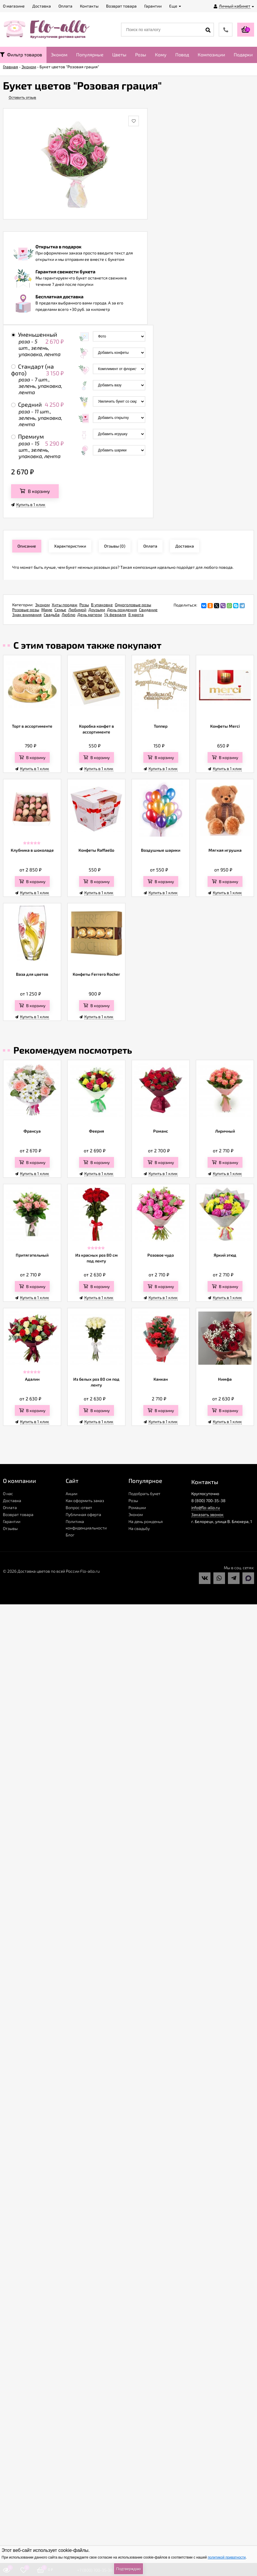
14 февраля (115, 614)
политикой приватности (227, 2557)
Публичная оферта (83, 1514)
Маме (46, 609)
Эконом (59, 54)
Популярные (89, 54)
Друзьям (96, 609)
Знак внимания (27, 614)
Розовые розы (25, 609)
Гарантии (11, 1521)
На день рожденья (145, 1521)
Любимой (77, 609)
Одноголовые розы (133, 604)
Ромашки (137, 1507)
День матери (89, 614)
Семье (60, 609)
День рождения (122, 609)
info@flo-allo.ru (205, 1507)
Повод (182, 54)
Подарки (243, 54)
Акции (71, 1493)
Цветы (119, 54)
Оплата (10, 1507)
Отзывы (10, 1528)
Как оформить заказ (85, 1500)
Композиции (211, 54)
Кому (161, 54)
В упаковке (102, 604)
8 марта (136, 614)
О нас (8, 1493)
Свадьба (52, 614)
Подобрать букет (144, 1493)
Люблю (68, 614)
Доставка (12, 1500)
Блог (70, 1534)
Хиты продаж (64, 604)
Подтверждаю (128, 2569)
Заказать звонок (207, 1514)
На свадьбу (139, 1528)
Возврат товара (18, 1514)
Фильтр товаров (21, 54)
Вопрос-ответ (79, 1507)
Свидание (148, 609)
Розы (140, 54)
